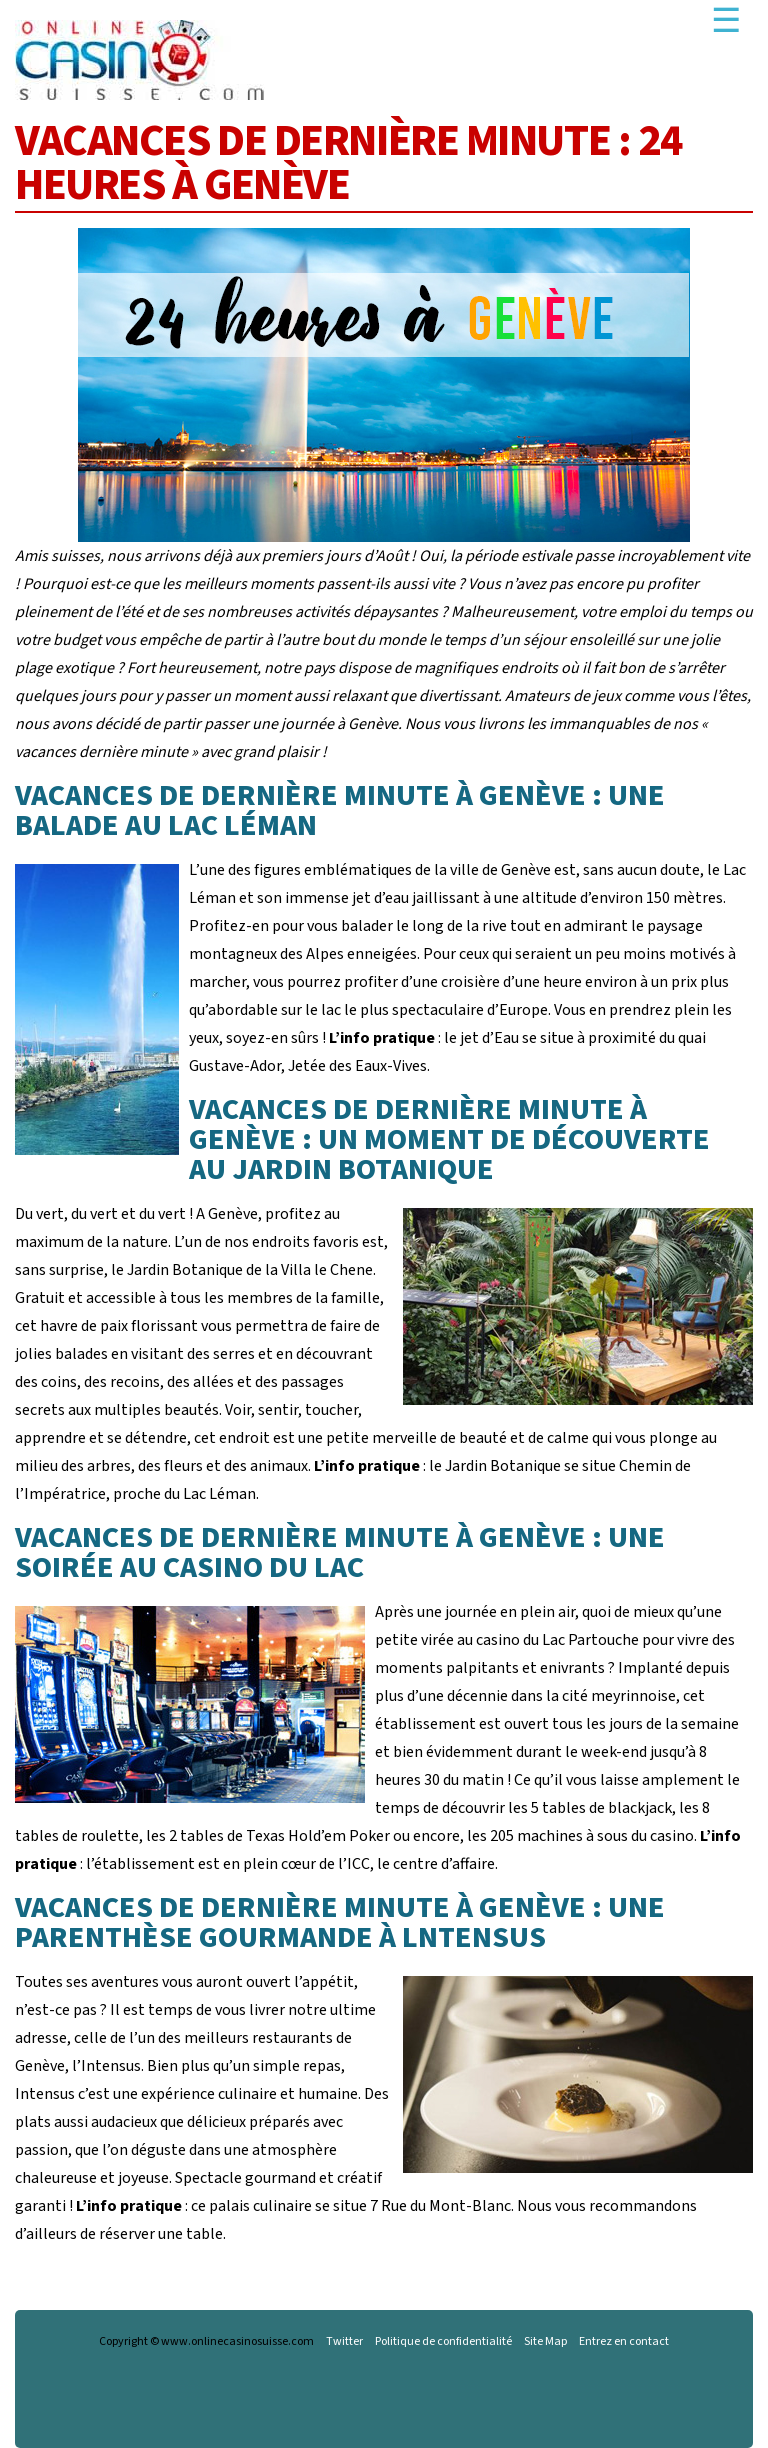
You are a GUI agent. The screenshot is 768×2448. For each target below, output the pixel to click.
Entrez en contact (624, 2342)
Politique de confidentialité (443, 2342)
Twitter (344, 2342)
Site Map (545, 2342)
